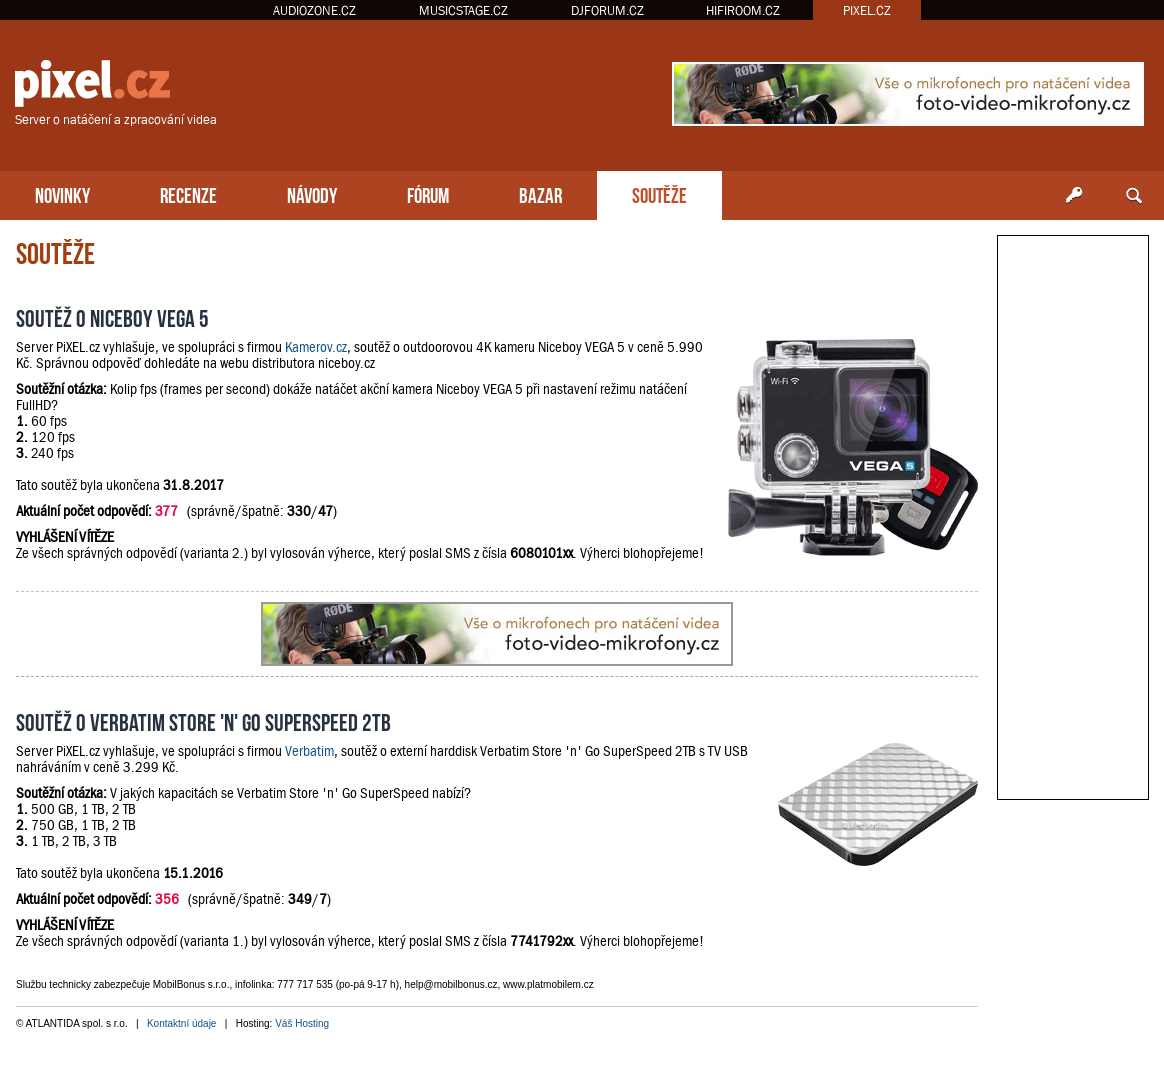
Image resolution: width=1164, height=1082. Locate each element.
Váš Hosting (302, 1023)
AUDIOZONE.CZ (314, 10)
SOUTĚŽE (659, 193)
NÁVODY (312, 193)
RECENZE (188, 193)
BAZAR (540, 193)
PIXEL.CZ (867, 10)
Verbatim (309, 751)
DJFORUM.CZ (607, 10)
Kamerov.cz (316, 347)
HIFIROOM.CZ (743, 10)
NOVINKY (62, 193)
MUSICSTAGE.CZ (463, 10)
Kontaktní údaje (182, 1023)
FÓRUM (428, 193)
